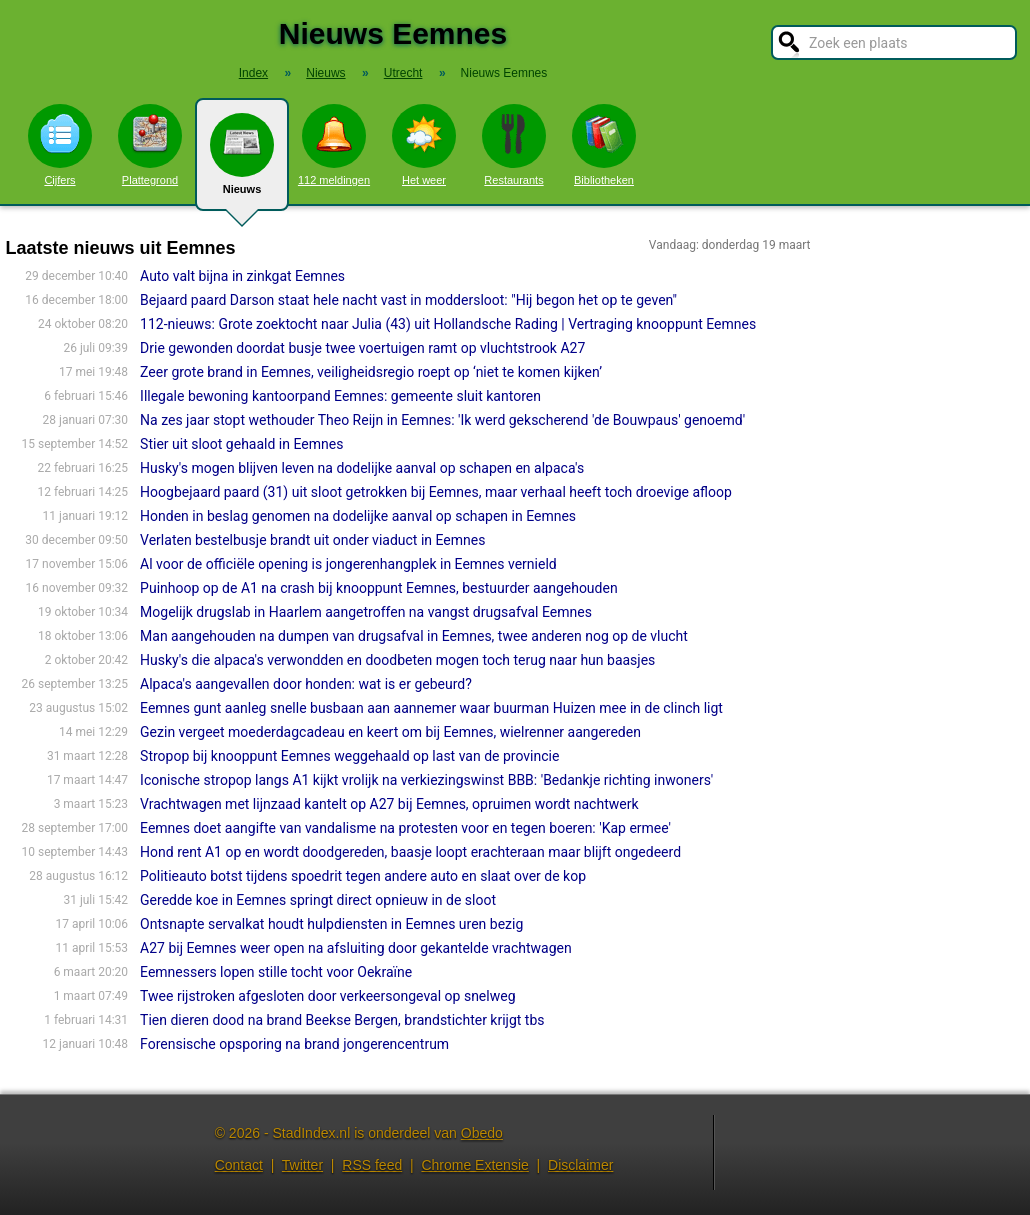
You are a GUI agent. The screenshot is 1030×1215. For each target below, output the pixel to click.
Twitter (302, 1165)
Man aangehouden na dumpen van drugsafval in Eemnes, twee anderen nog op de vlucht (414, 636)
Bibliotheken (604, 145)
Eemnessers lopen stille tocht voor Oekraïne (276, 972)
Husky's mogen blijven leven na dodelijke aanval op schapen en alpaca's (362, 468)
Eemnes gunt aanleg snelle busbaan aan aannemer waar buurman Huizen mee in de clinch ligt (431, 708)
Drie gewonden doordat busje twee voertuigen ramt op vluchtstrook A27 (362, 348)
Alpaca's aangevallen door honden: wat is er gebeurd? (306, 684)
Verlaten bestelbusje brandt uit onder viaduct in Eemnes (312, 540)
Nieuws (242, 162)
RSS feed (372, 1165)
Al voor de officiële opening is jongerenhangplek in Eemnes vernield (348, 564)
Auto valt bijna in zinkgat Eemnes (242, 276)
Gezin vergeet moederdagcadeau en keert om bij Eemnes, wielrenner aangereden (390, 732)
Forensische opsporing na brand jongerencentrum (294, 1044)
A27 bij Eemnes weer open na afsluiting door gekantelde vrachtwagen (356, 948)
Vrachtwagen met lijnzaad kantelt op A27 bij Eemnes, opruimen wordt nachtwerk (389, 804)
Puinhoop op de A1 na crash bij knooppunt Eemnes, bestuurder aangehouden (379, 588)
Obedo (482, 1133)
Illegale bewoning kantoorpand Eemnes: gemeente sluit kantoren (340, 396)
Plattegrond (150, 145)
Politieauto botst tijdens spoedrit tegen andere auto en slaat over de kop (363, 876)
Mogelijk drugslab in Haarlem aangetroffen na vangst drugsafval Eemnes (366, 612)
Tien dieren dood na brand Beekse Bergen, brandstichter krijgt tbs (342, 1020)
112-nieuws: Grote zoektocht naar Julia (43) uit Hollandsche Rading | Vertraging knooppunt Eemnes (448, 324)
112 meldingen (334, 145)
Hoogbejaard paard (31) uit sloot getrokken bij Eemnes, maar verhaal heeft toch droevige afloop (436, 492)
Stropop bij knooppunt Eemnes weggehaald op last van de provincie (349, 756)
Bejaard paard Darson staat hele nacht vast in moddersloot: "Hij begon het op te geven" (408, 300)
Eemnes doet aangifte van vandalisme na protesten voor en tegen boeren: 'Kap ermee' (405, 828)
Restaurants (514, 145)
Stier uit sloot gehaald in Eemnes (241, 444)
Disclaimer (580, 1165)
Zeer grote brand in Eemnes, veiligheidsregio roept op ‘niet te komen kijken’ (371, 372)
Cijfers (60, 145)
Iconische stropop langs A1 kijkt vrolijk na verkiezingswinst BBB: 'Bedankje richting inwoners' (426, 780)
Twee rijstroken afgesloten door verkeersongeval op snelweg (327, 996)
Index (253, 73)
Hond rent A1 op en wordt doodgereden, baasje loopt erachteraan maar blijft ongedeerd (410, 852)
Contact (239, 1165)
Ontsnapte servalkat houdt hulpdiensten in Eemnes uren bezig (331, 924)
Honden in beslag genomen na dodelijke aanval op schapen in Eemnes (358, 516)
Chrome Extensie (474, 1165)
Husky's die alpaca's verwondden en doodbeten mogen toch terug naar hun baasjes (397, 660)
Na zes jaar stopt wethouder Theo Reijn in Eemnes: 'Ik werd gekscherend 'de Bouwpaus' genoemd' (442, 420)
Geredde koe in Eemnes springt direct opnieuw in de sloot (318, 900)
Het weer (424, 145)
